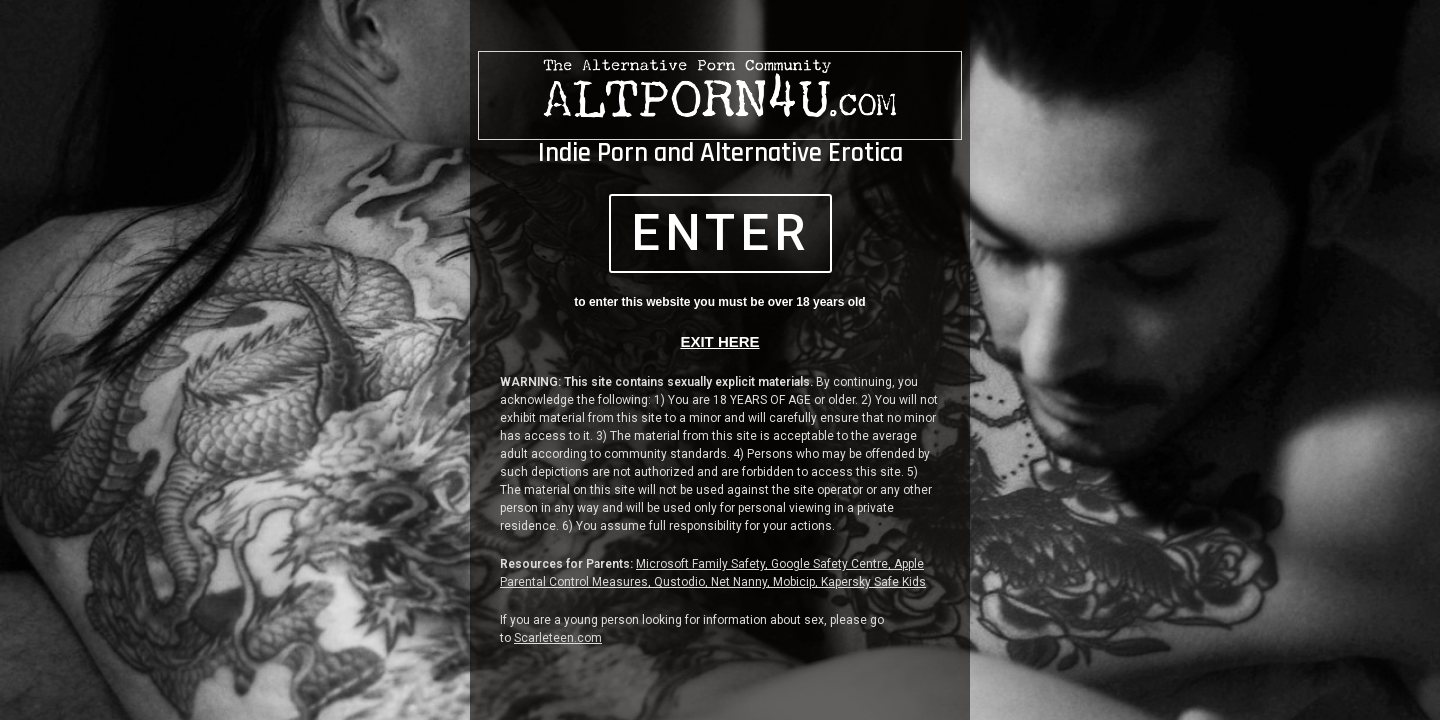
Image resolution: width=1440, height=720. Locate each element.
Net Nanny (739, 582)
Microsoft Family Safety (700, 564)
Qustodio (679, 582)
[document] (720, 360)
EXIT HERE (719, 341)
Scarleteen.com (558, 638)
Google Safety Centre (829, 564)
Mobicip (794, 582)
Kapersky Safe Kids (873, 582)
